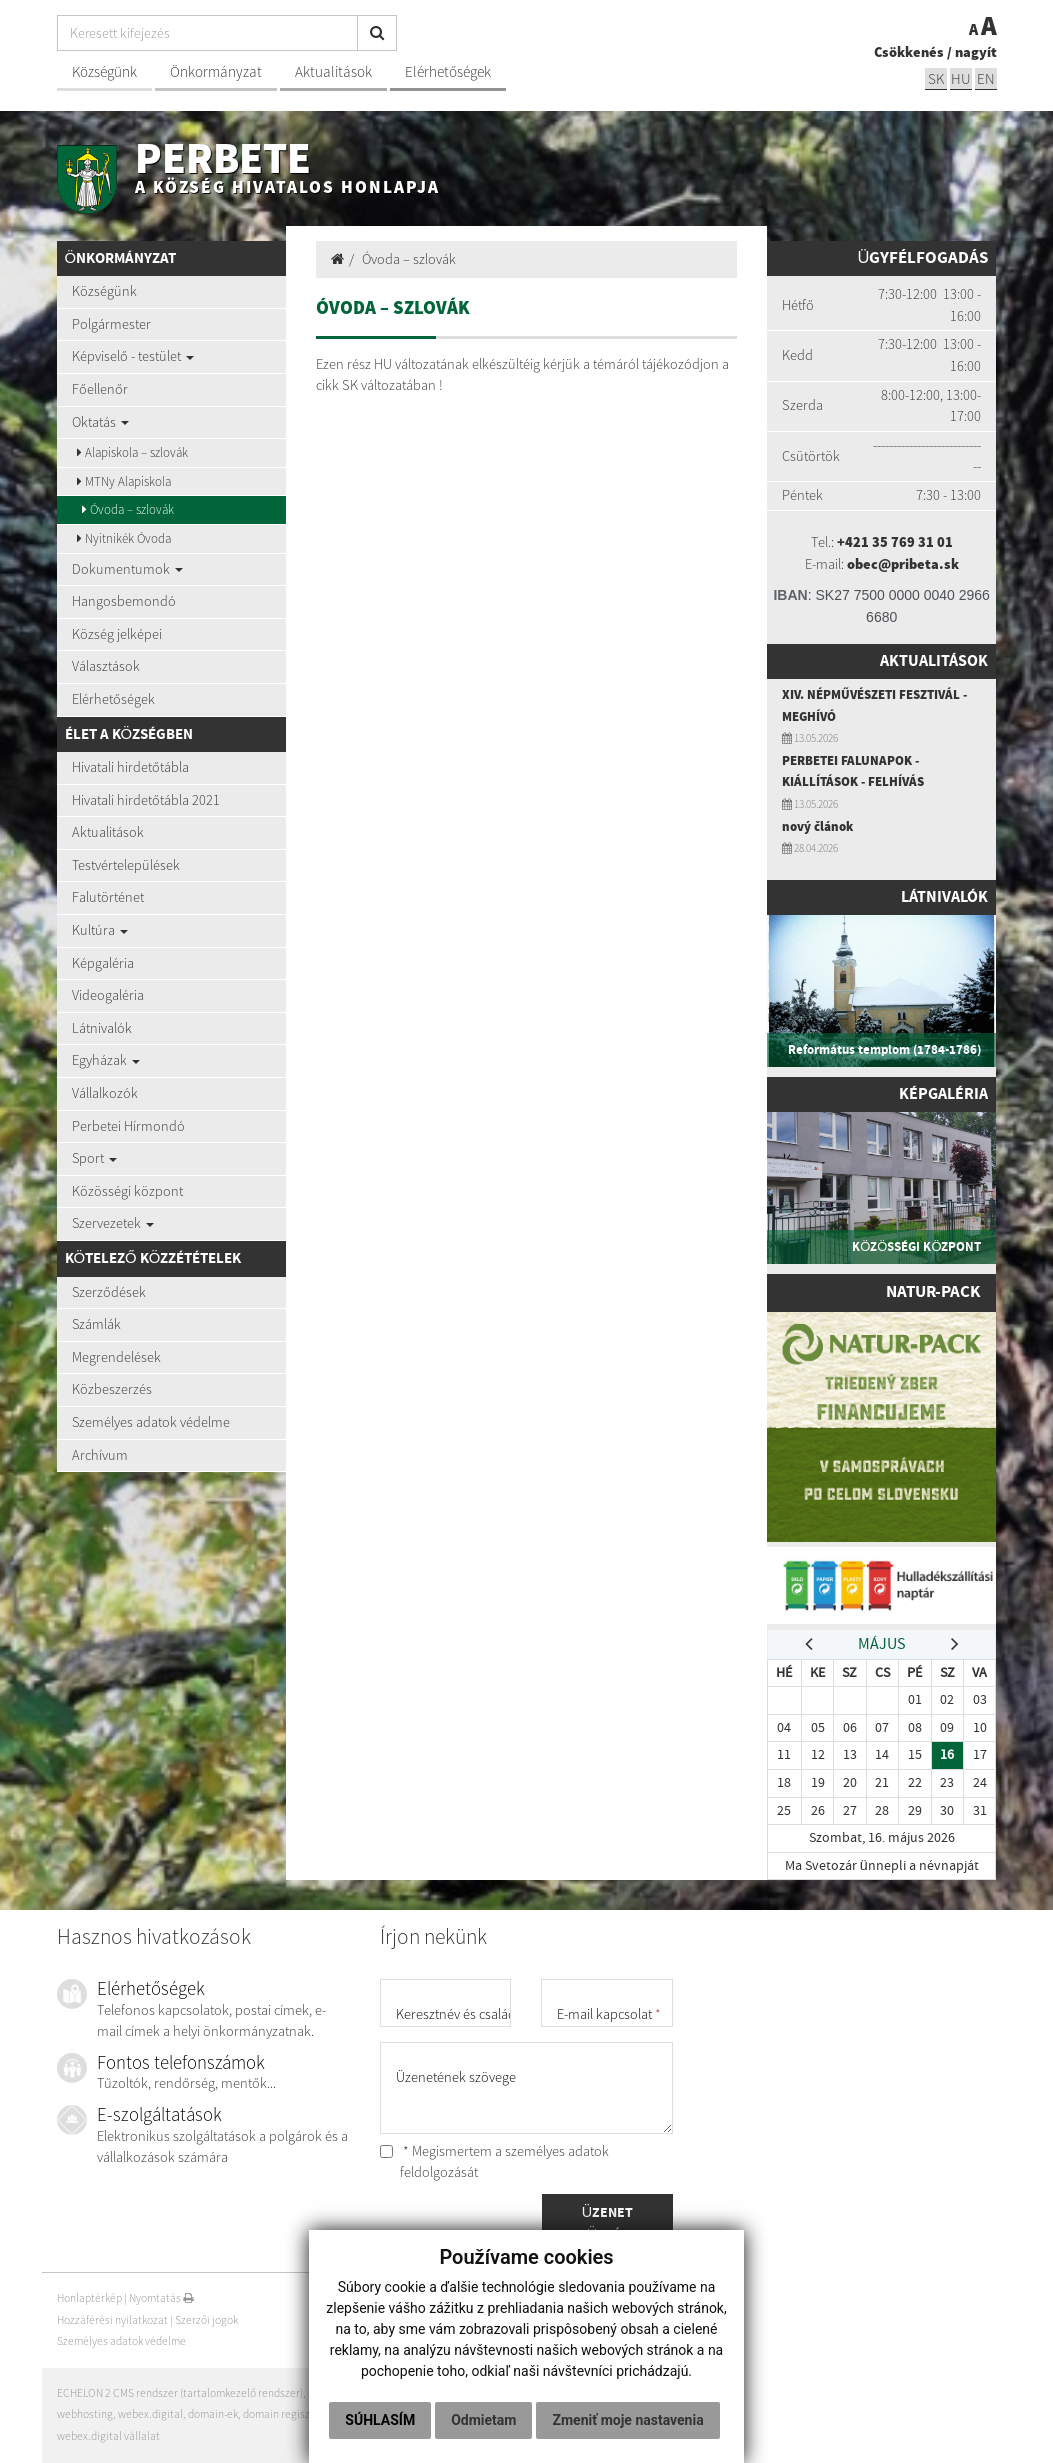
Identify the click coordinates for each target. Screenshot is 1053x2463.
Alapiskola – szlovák (132, 452)
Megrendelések (116, 1357)
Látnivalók (102, 1028)
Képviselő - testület (133, 356)
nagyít (976, 52)
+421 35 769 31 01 (895, 542)
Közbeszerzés (112, 1389)
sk (936, 78)
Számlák (96, 1324)
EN (986, 78)
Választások (106, 666)
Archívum (100, 1455)
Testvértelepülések (126, 865)
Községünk (104, 71)
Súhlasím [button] (474, 2379)
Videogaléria (108, 995)
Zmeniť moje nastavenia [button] (524, 2420)
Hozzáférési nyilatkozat (112, 2320)
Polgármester (111, 324)
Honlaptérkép (89, 2298)
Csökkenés (909, 52)
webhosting (85, 2414)
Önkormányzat (216, 71)
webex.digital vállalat (108, 2436)
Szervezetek (113, 1223)
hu (961, 78)
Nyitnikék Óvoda (124, 538)
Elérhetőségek (448, 71)
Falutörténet (108, 897)
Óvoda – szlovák (128, 509)
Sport (94, 1158)
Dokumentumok (127, 569)
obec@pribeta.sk (903, 564)
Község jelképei (117, 634)
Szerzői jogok (206, 2320)
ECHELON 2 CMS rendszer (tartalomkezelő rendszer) (180, 2393)
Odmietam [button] (577, 2379)
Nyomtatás (161, 2298)
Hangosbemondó (124, 601)
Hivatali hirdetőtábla (130, 767)
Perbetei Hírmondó (128, 1126)
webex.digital (150, 2414)
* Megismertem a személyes (494, 2162)
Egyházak (106, 1060)
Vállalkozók (105, 1093)
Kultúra (100, 930)
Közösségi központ (127, 1191)
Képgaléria (103, 963)
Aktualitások (333, 71)
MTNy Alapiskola (124, 481)
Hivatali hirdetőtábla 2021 (146, 800)
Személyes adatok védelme (151, 1422)
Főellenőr (100, 389)
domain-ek (213, 2414)
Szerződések (109, 1292)
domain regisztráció (290, 2414)
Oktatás (100, 422)
